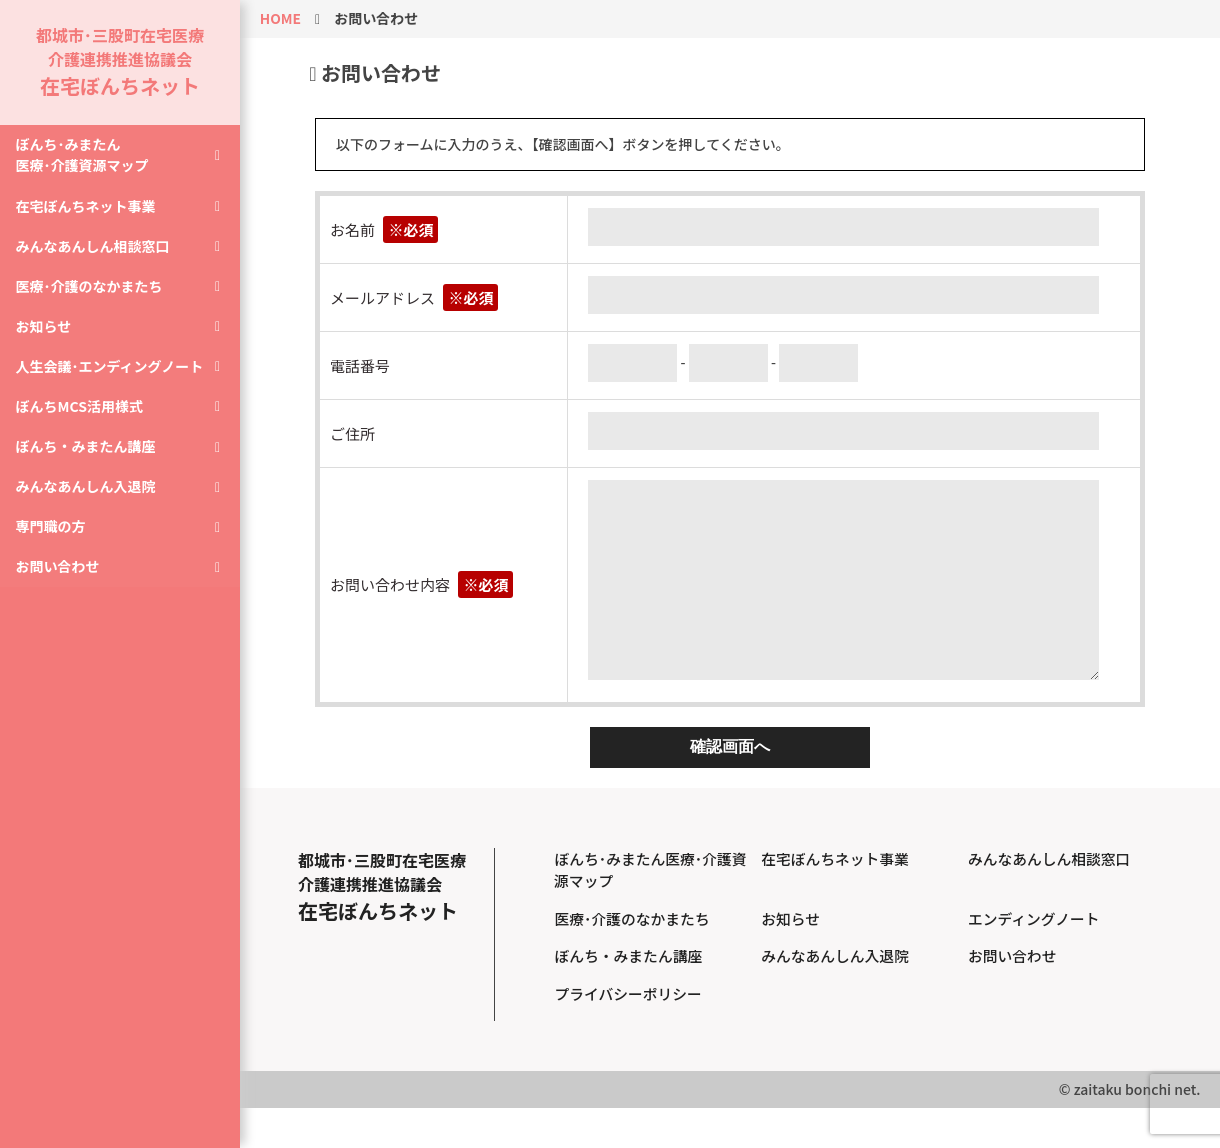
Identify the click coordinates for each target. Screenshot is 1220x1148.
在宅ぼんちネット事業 (90, 221)
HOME (281, 18)
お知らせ (48, 347)
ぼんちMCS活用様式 (83, 431)
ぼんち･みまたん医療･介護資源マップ (86, 168)
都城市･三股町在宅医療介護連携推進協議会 (120, 68)
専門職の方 (55, 557)
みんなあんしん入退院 (90, 515)
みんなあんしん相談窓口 (97, 263)
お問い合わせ (62, 599)
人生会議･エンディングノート (114, 389)
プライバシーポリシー (629, 1033)
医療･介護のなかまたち (93, 305)
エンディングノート (1035, 958)
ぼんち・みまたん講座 (90, 473)
